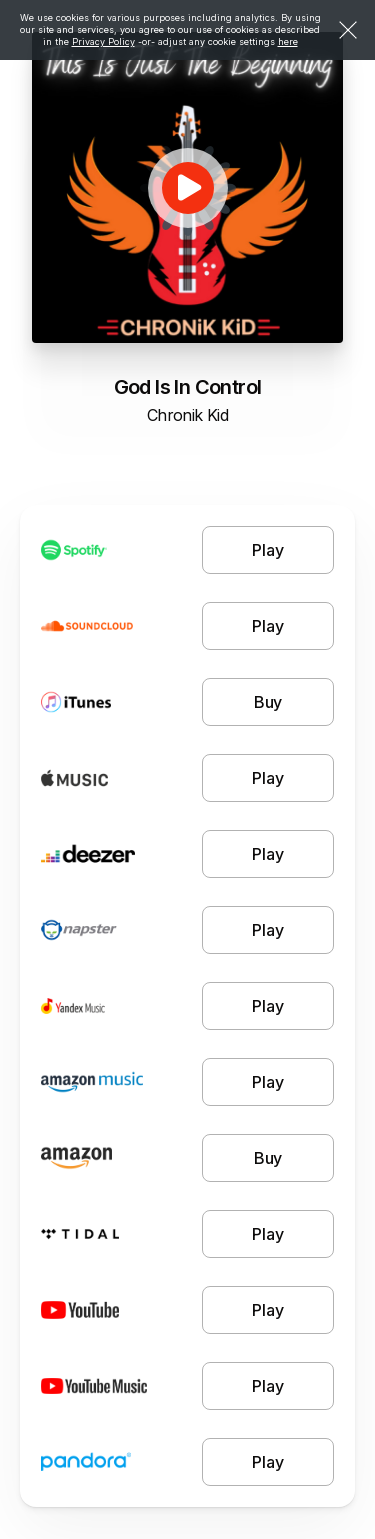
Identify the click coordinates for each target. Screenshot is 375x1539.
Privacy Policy (103, 41)
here (288, 41)
